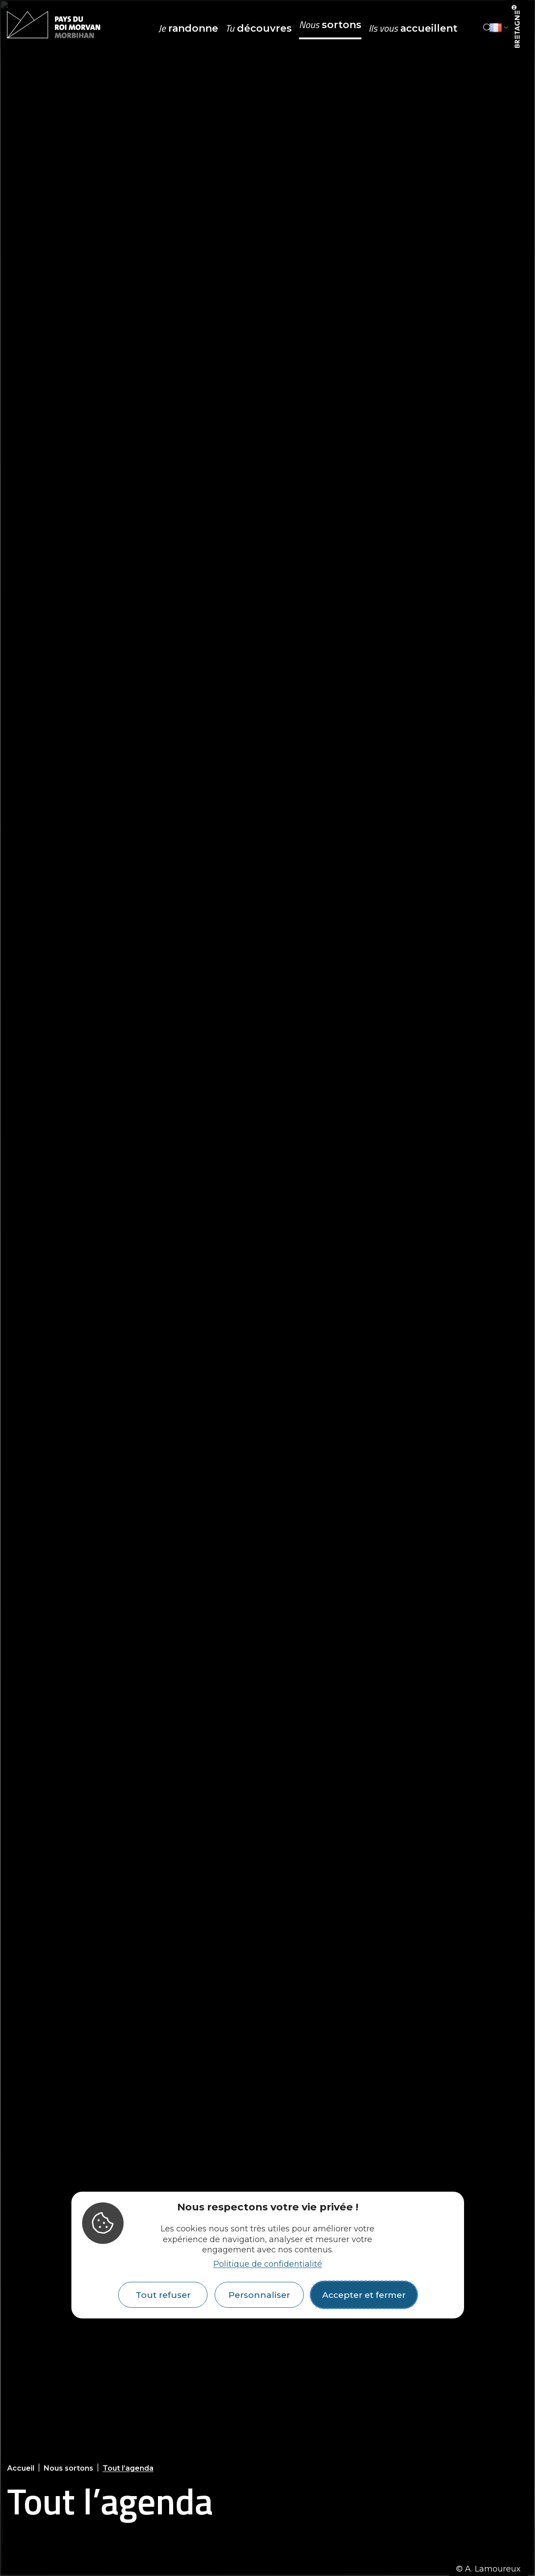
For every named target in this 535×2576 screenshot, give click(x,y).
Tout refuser (163, 2294)
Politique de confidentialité (267, 2264)
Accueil (20, 2468)
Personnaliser (259, 2294)
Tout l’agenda (128, 2468)
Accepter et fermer (364, 2294)
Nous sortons (68, 2468)
